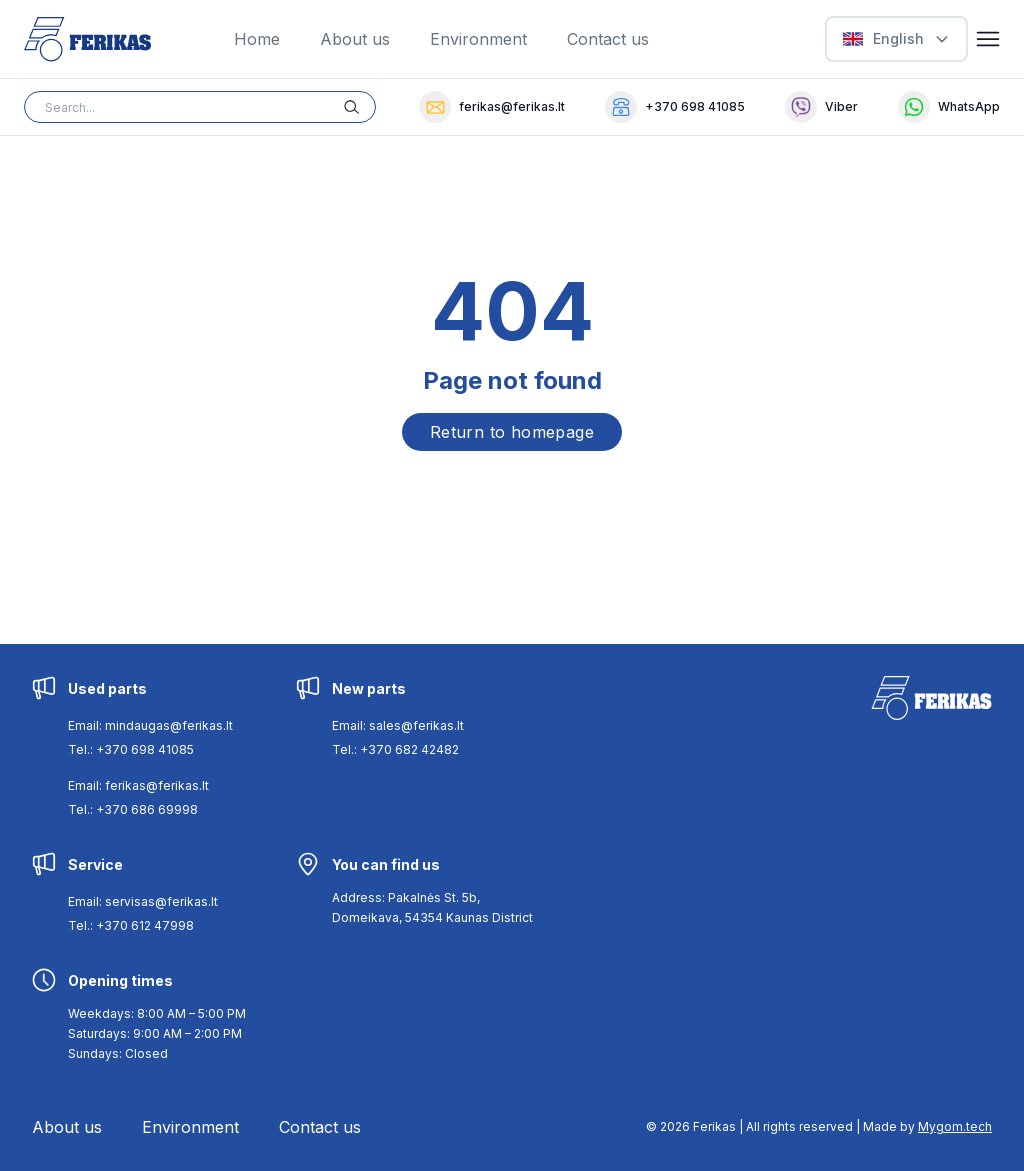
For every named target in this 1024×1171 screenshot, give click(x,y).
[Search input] (200, 107)
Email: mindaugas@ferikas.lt (150, 725)
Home (257, 39)
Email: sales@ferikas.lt (398, 725)
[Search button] (360, 107)
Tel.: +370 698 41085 (131, 749)
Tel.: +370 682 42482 (395, 749)
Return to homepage (512, 432)
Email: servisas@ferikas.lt (143, 901)
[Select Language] (896, 39)
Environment (478, 39)
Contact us (608, 39)
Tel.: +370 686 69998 (133, 809)
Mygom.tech (955, 1126)
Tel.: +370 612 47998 (131, 925)
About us (355, 39)
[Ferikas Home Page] (87, 39)
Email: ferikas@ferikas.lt (138, 785)
